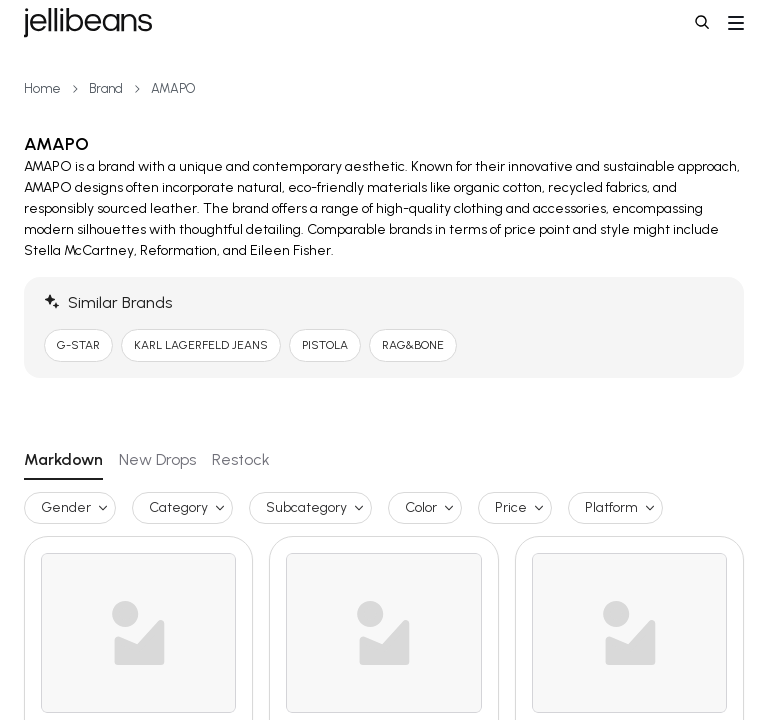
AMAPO (173, 88)
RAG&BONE (413, 345)
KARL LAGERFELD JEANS (201, 345)
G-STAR (78, 345)
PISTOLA (325, 345)
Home (42, 88)
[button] (704, 24)
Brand (106, 88)
